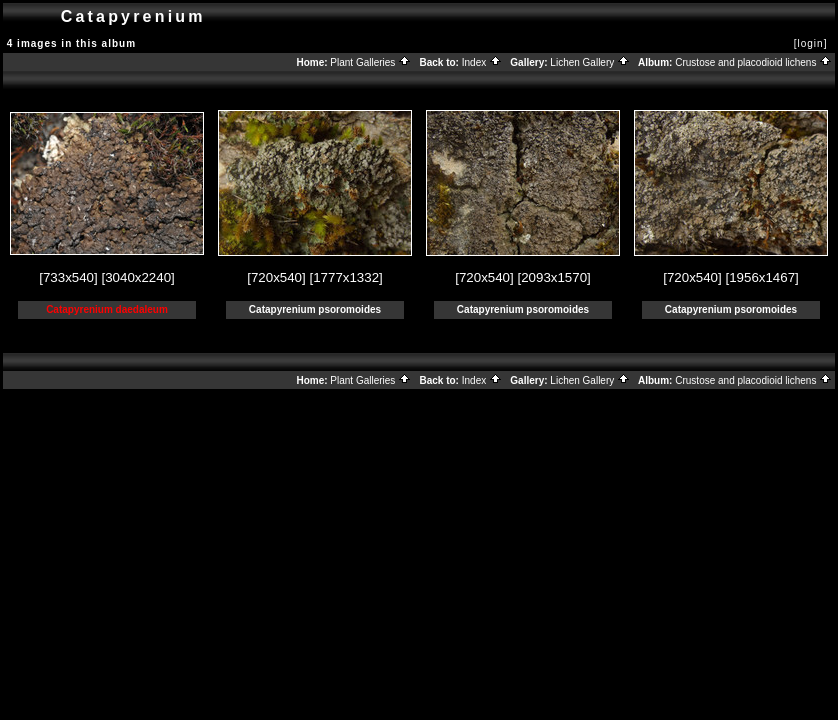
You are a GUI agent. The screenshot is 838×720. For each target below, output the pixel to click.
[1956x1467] (761, 277)
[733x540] (68, 277)
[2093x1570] (553, 277)
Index (482, 62)
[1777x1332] (345, 277)
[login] (811, 43)
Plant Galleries (370, 62)
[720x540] (276, 277)
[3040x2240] (137, 277)
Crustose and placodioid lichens (753, 62)
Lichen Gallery (590, 62)
